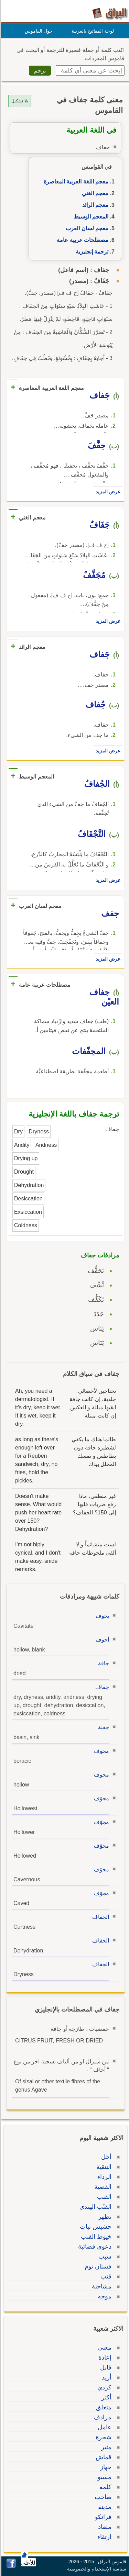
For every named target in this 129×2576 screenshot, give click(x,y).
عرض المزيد (107, 491)
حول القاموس (38, 31)
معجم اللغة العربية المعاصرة (75, 181)
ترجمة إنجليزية (91, 252)
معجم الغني (94, 193)
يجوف (101, 1616)
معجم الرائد (94, 205)
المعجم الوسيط (90, 217)
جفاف (101, 1687)
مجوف (100, 1751)
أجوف (101, 1640)
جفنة (102, 1727)
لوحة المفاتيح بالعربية (92, 31)
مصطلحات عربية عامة (81, 240)
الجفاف (99, 1917)
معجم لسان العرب (86, 228)
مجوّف (100, 1798)
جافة (102, 1663)
